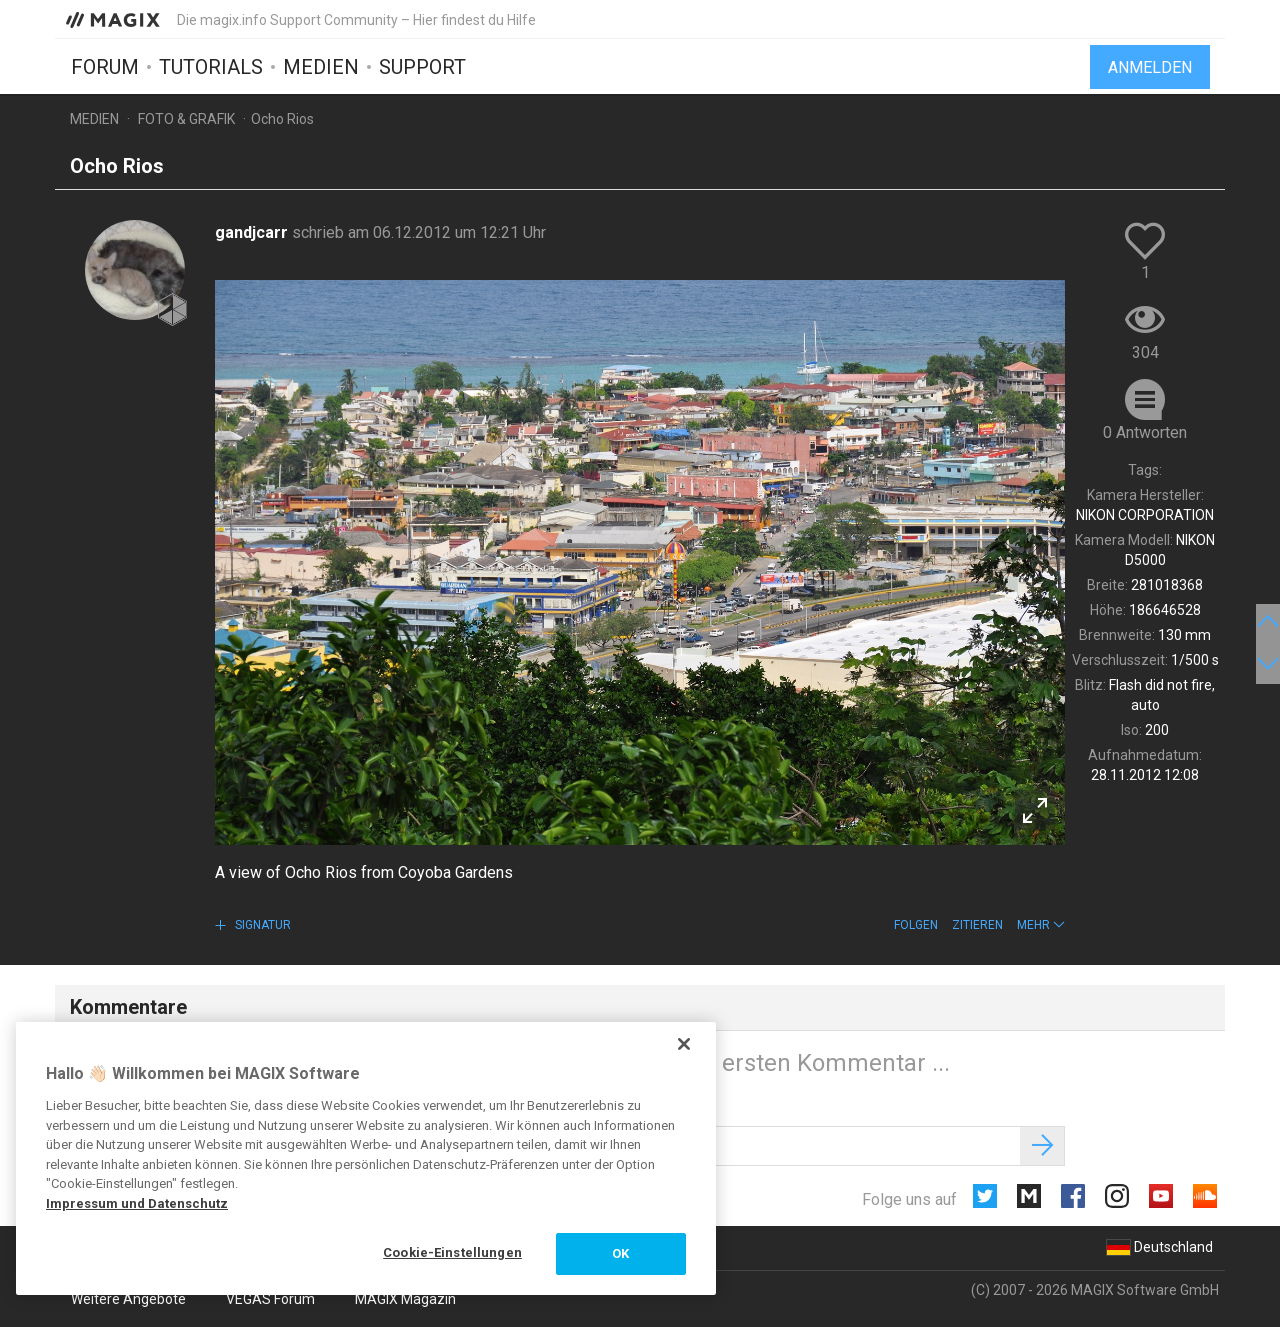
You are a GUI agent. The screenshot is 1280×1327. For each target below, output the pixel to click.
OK (620, 1253)
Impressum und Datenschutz (137, 1203)
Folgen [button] (916, 925)
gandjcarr (253, 232)
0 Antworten (1145, 432)
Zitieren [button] (977, 925)
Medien (321, 67)
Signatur (261, 925)
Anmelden (1150, 67)
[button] (1041, 925)
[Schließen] (684, 1044)
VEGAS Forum (270, 1299)
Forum (105, 67)
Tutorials (211, 67)
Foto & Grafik (186, 119)
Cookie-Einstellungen (452, 1252)
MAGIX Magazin (405, 1299)
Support (422, 67)
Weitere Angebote (128, 1299)
